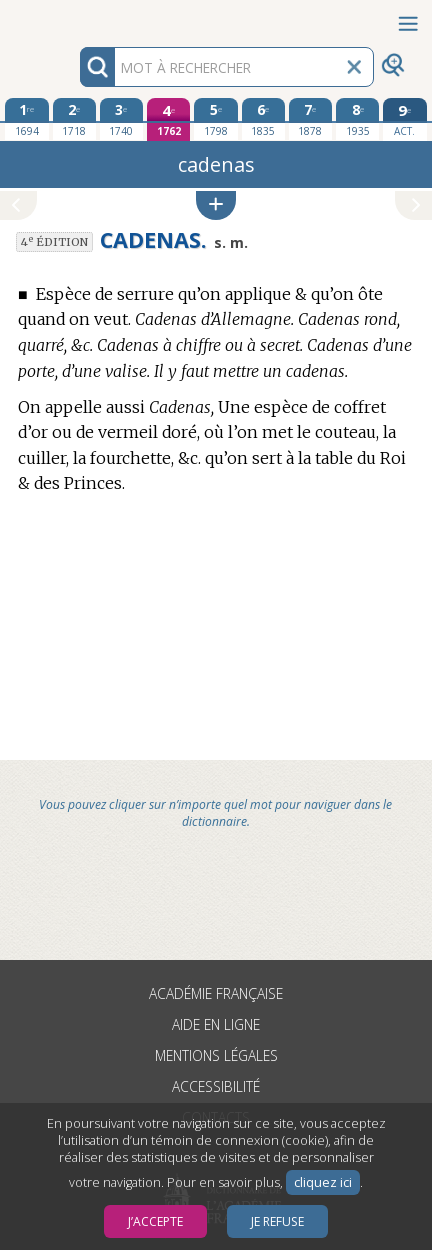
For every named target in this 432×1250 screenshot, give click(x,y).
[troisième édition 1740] (121, 119)
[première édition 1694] (26, 119)
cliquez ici (323, 1182)
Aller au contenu (78, 17)
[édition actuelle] (404, 119)
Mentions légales (216, 1055)
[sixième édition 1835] (263, 119)
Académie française (216, 993)
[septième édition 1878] (310, 119)
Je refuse (277, 1221)
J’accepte (155, 1221)
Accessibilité (216, 1086)
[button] (216, 205)
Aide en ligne (216, 1024)
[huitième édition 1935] (357, 119)
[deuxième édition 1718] (74, 119)
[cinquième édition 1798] (215, 119)
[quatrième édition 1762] (168, 119)
